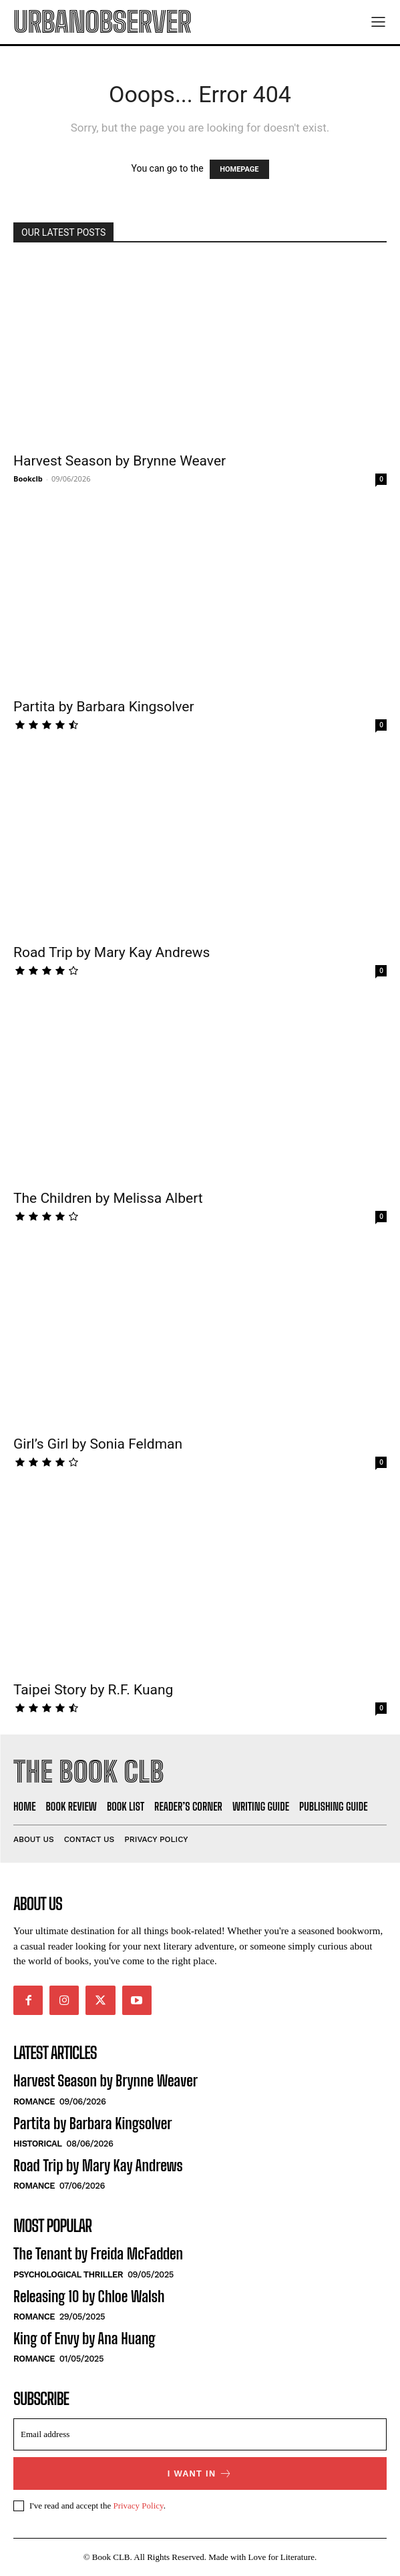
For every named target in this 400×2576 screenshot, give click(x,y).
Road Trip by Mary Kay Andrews (111, 952)
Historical (37, 2144)
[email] (200, 2434)
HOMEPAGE (239, 169)
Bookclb (28, 479)
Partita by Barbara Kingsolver (103, 707)
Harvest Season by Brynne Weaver (119, 461)
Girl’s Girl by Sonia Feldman (97, 1444)
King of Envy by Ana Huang (84, 2339)
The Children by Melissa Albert (108, 1198)
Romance (34, 2101)
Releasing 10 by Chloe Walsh (88, 2296)
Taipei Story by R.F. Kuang (93, 1690)
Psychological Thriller (68, 2274)
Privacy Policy (138, 2506)
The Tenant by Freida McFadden (98, 2254)
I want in (200, 2473)
